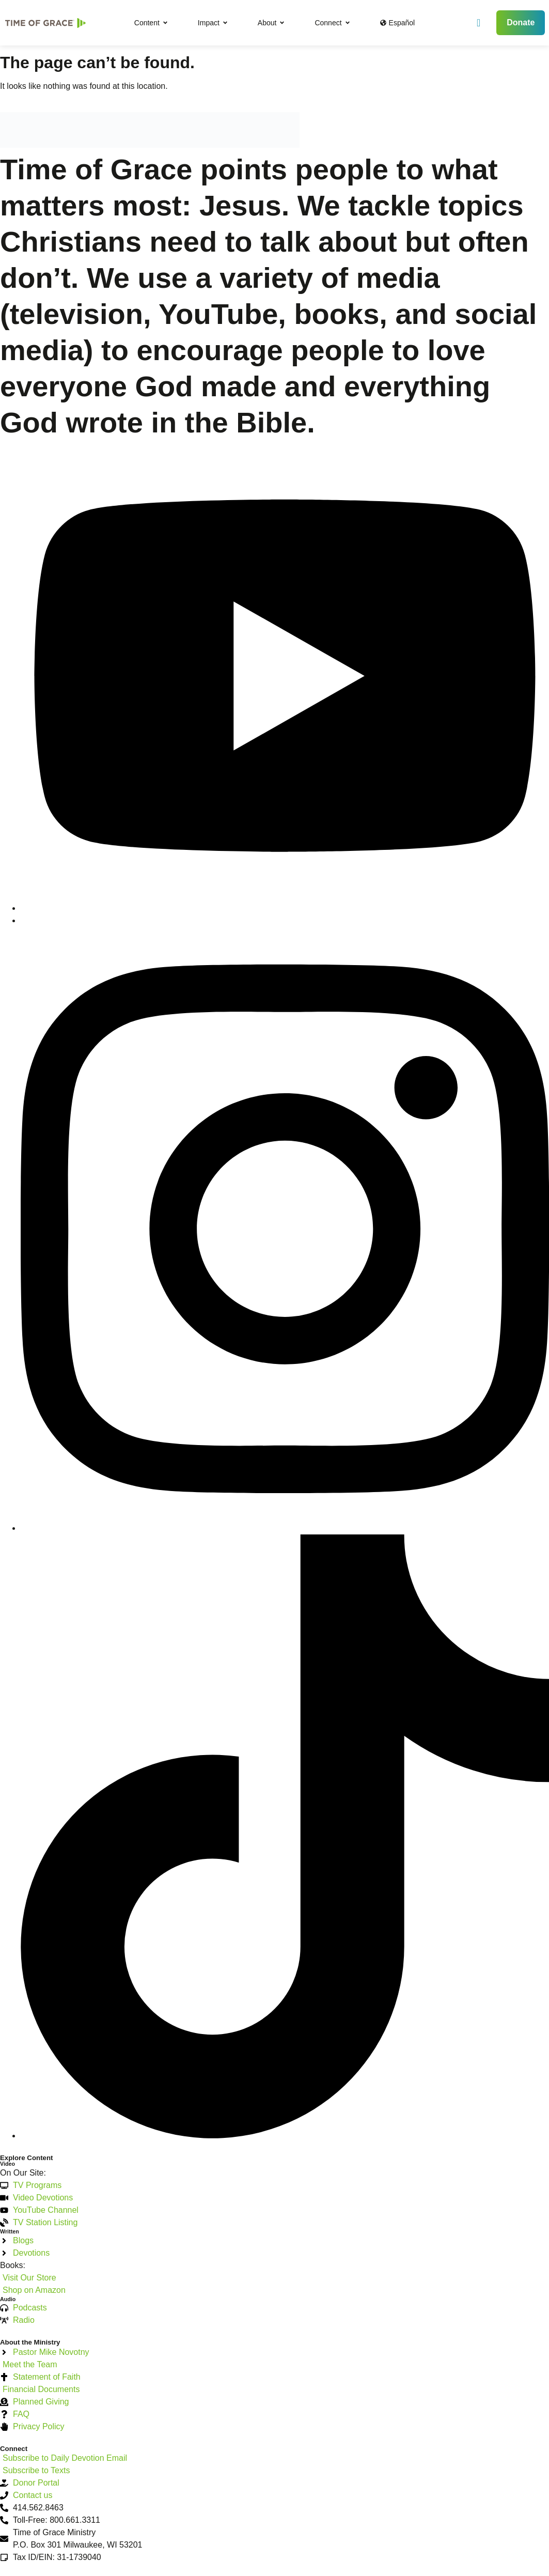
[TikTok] (285, 2135)
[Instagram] (285, 1528)
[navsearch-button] (478, 22)
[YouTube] (285, 908)
